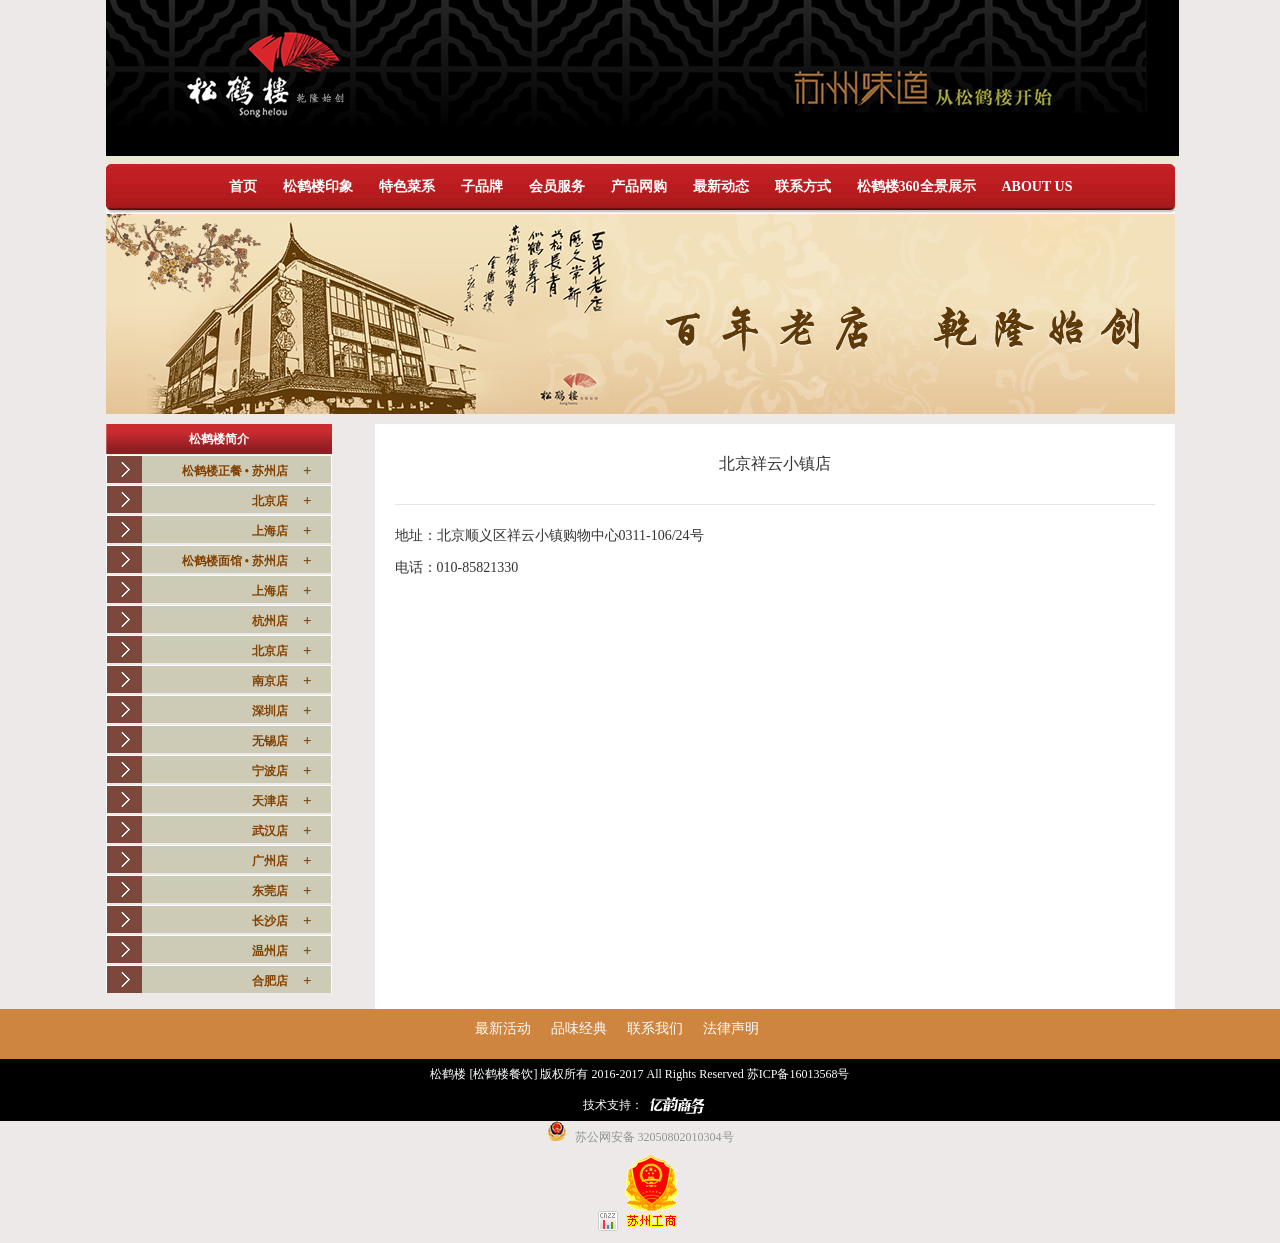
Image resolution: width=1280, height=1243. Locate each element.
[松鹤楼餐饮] (503, 1074)
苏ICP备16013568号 (798, 1074)
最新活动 (503, 1028)
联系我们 (655, 1028)
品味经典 (579, 1028)
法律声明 (731, 1028)
